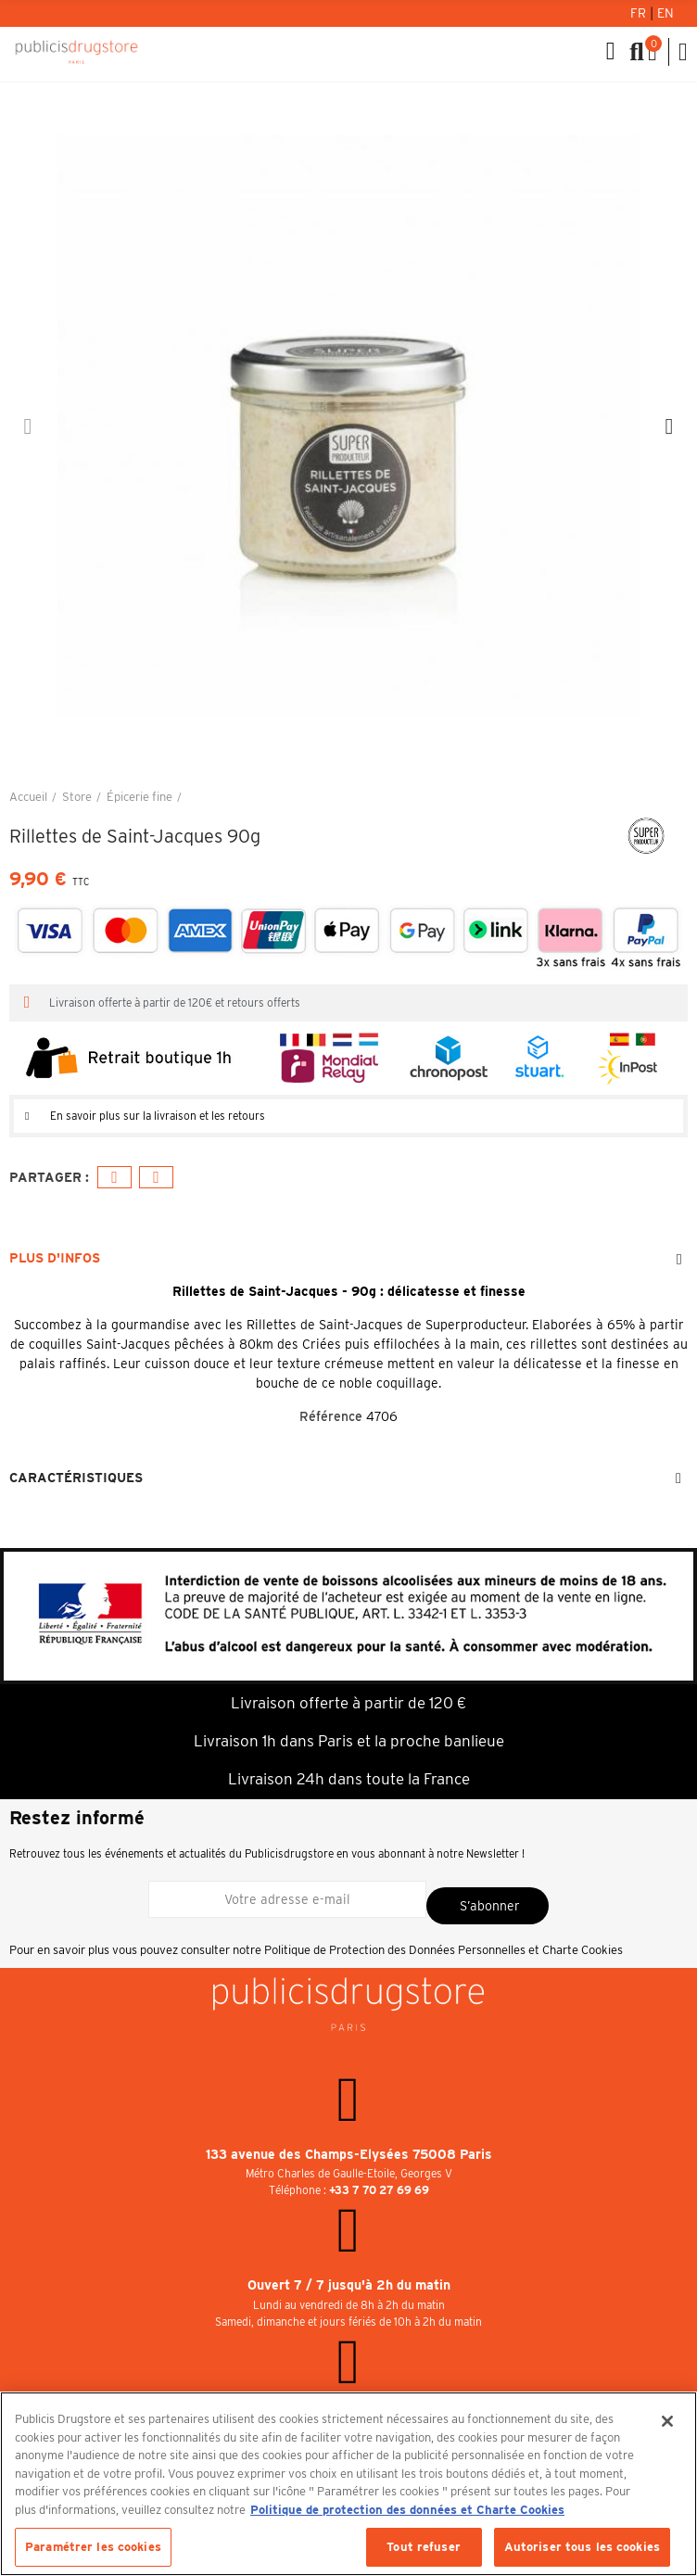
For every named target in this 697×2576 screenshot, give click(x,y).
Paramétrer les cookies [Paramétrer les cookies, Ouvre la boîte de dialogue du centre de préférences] (93, 2547)
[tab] (348, 1116)
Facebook (114, 1177)
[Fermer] (667, 2421)
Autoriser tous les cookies (582, 2547)
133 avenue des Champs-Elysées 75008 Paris (349, 2154)
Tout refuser (424, 2547)
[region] (348, 2484)
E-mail (156, 1177)
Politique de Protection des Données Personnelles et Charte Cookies (443, 1950)
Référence (330, 1416)
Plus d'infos (54, 1257)
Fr (640, 13)
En (665, 13)
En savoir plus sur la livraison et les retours (157, 1116)
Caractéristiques (76, 1477)
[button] (27, 426)
